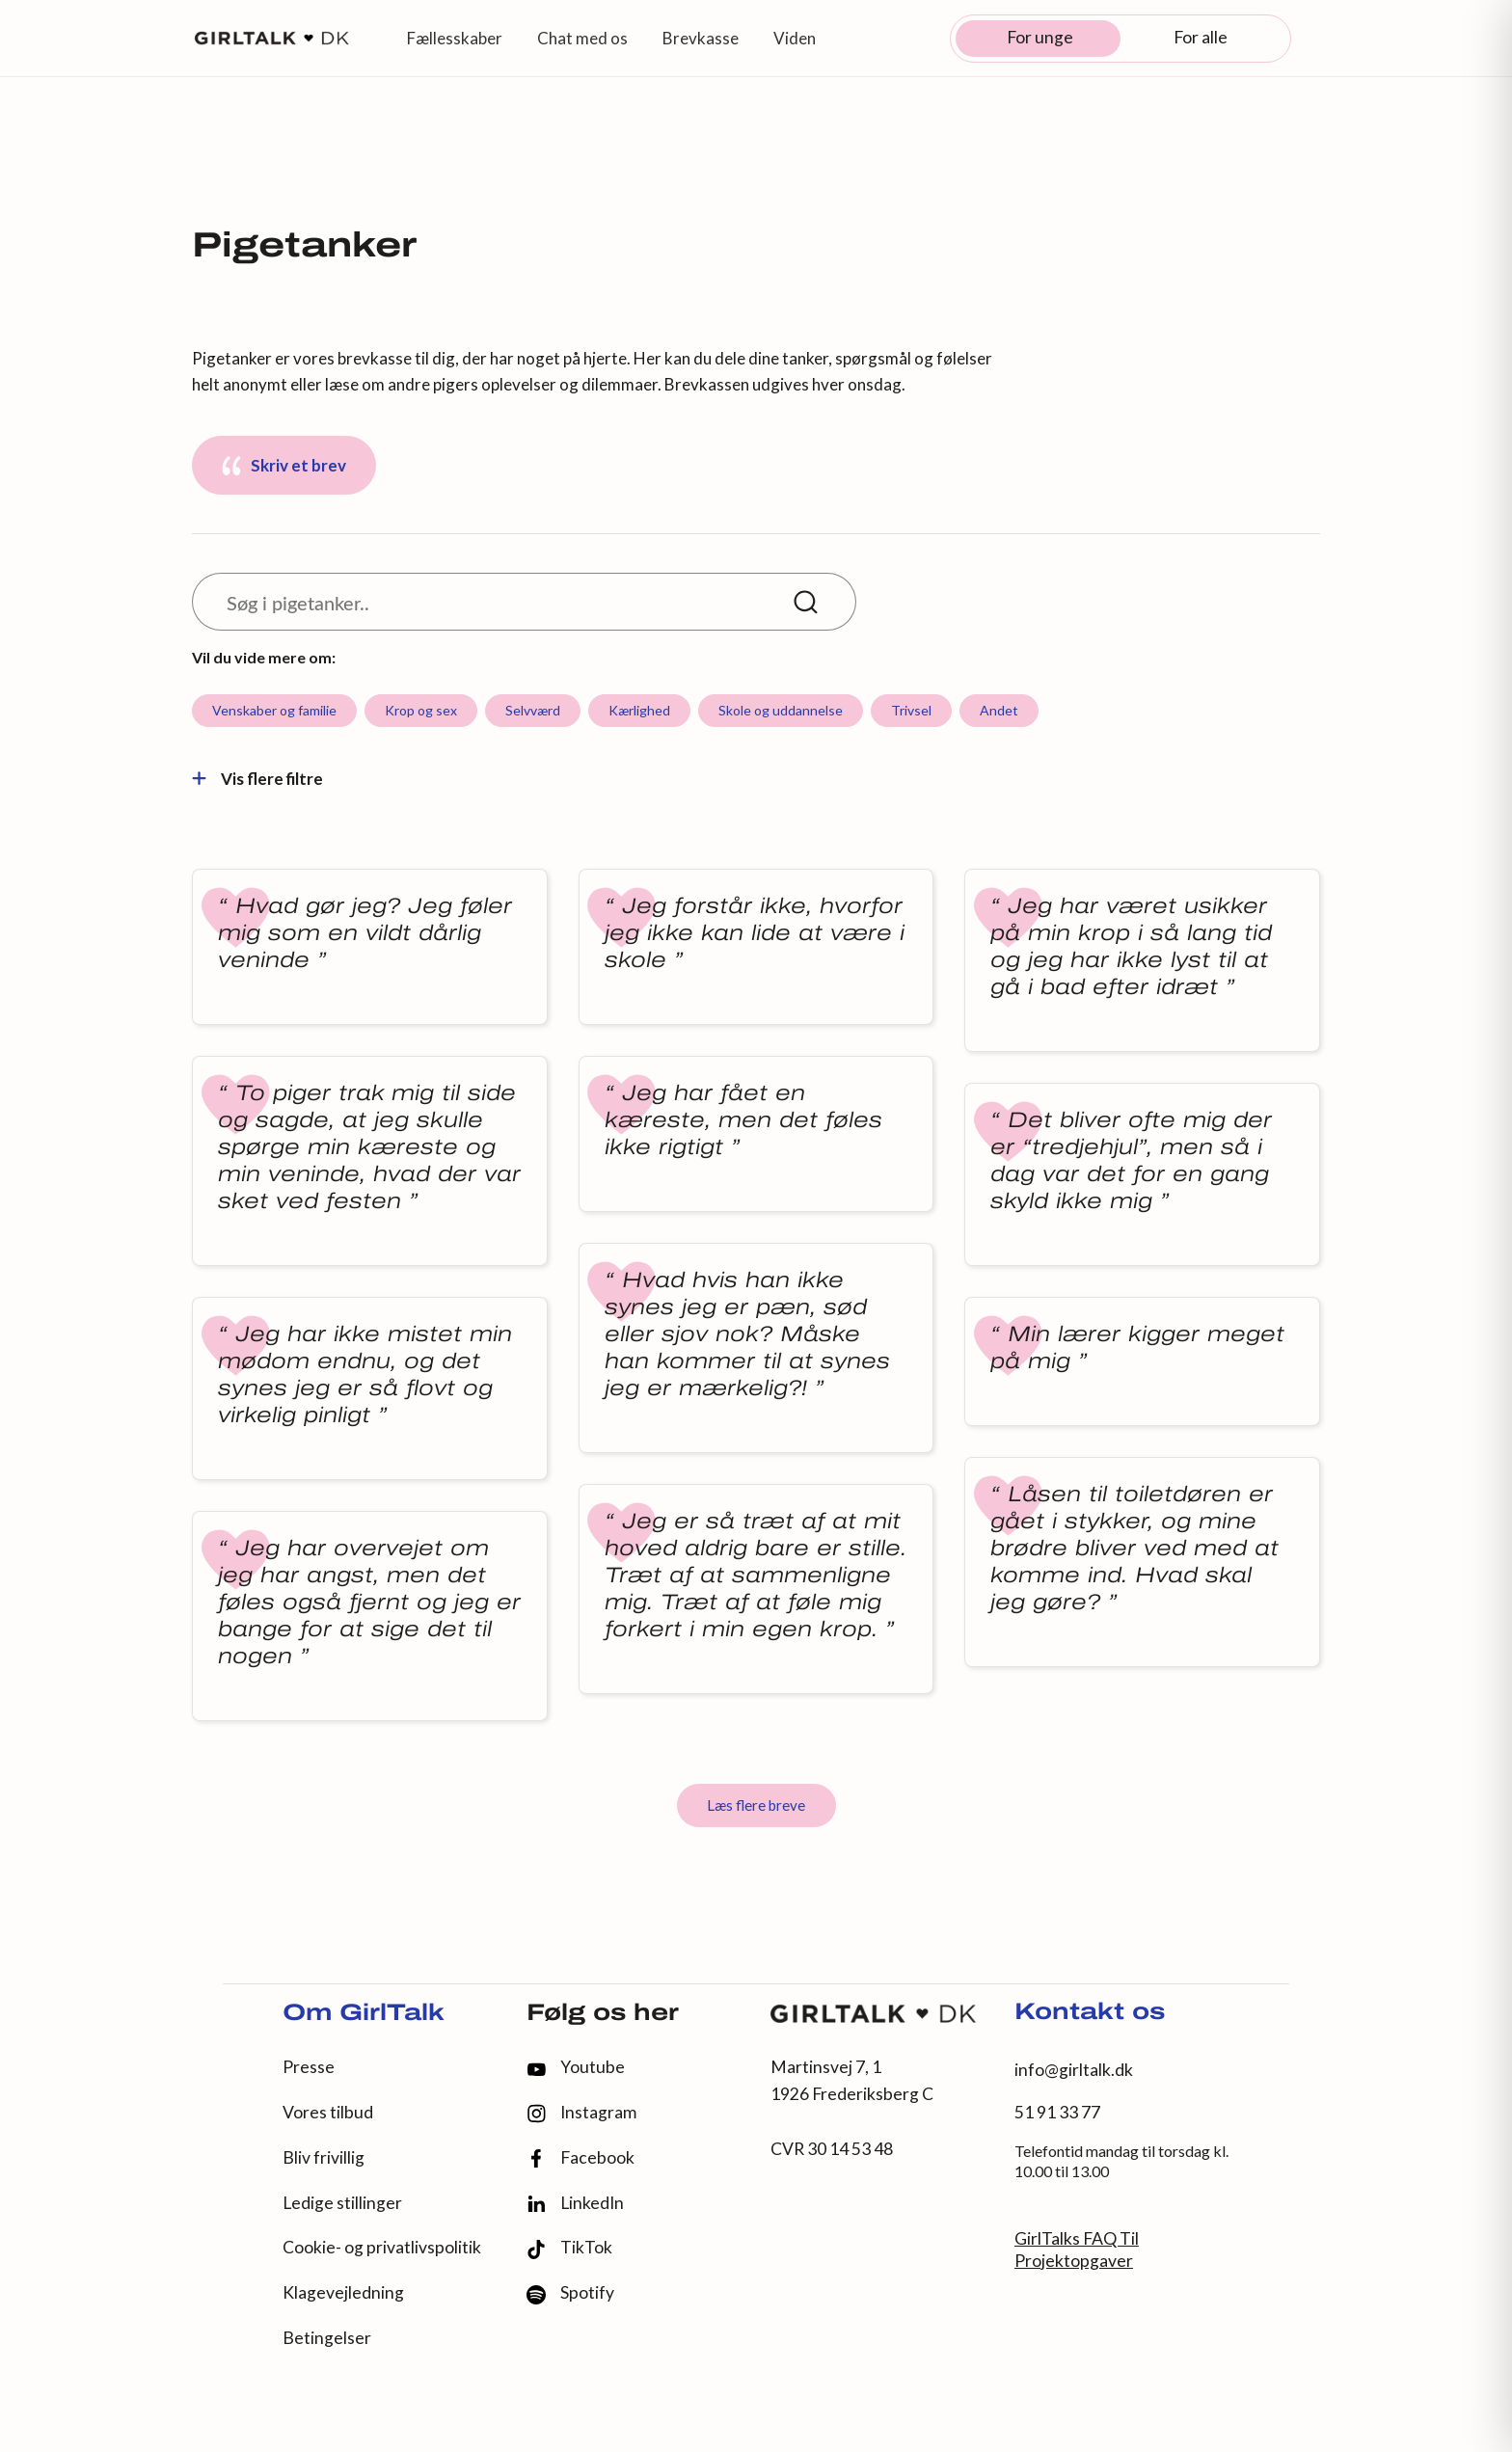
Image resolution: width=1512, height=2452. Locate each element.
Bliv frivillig (323, 2157)
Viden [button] (794, 38)
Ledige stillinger (342, 2203)
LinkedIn (575, 2203)
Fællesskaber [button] (454, 38)
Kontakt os (1089, 2013)
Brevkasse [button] (700, 38)
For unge (1040, 37)
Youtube (575, 2067)
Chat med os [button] (582, 38)
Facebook (580, 2158)
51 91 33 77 (1057, 2112)
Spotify (570, 2293)
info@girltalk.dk (1073, 2070)
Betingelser (327, 2338)
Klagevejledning (343, 2292)
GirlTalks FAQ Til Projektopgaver (1076, 2249)
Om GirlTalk (364, 2014)
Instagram (581, 2113)
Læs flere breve (756, 1805)
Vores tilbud (328, 2112)
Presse (309, 2067)
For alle (1201, 37)
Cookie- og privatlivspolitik (382, 2247)
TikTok (569, 2248)
